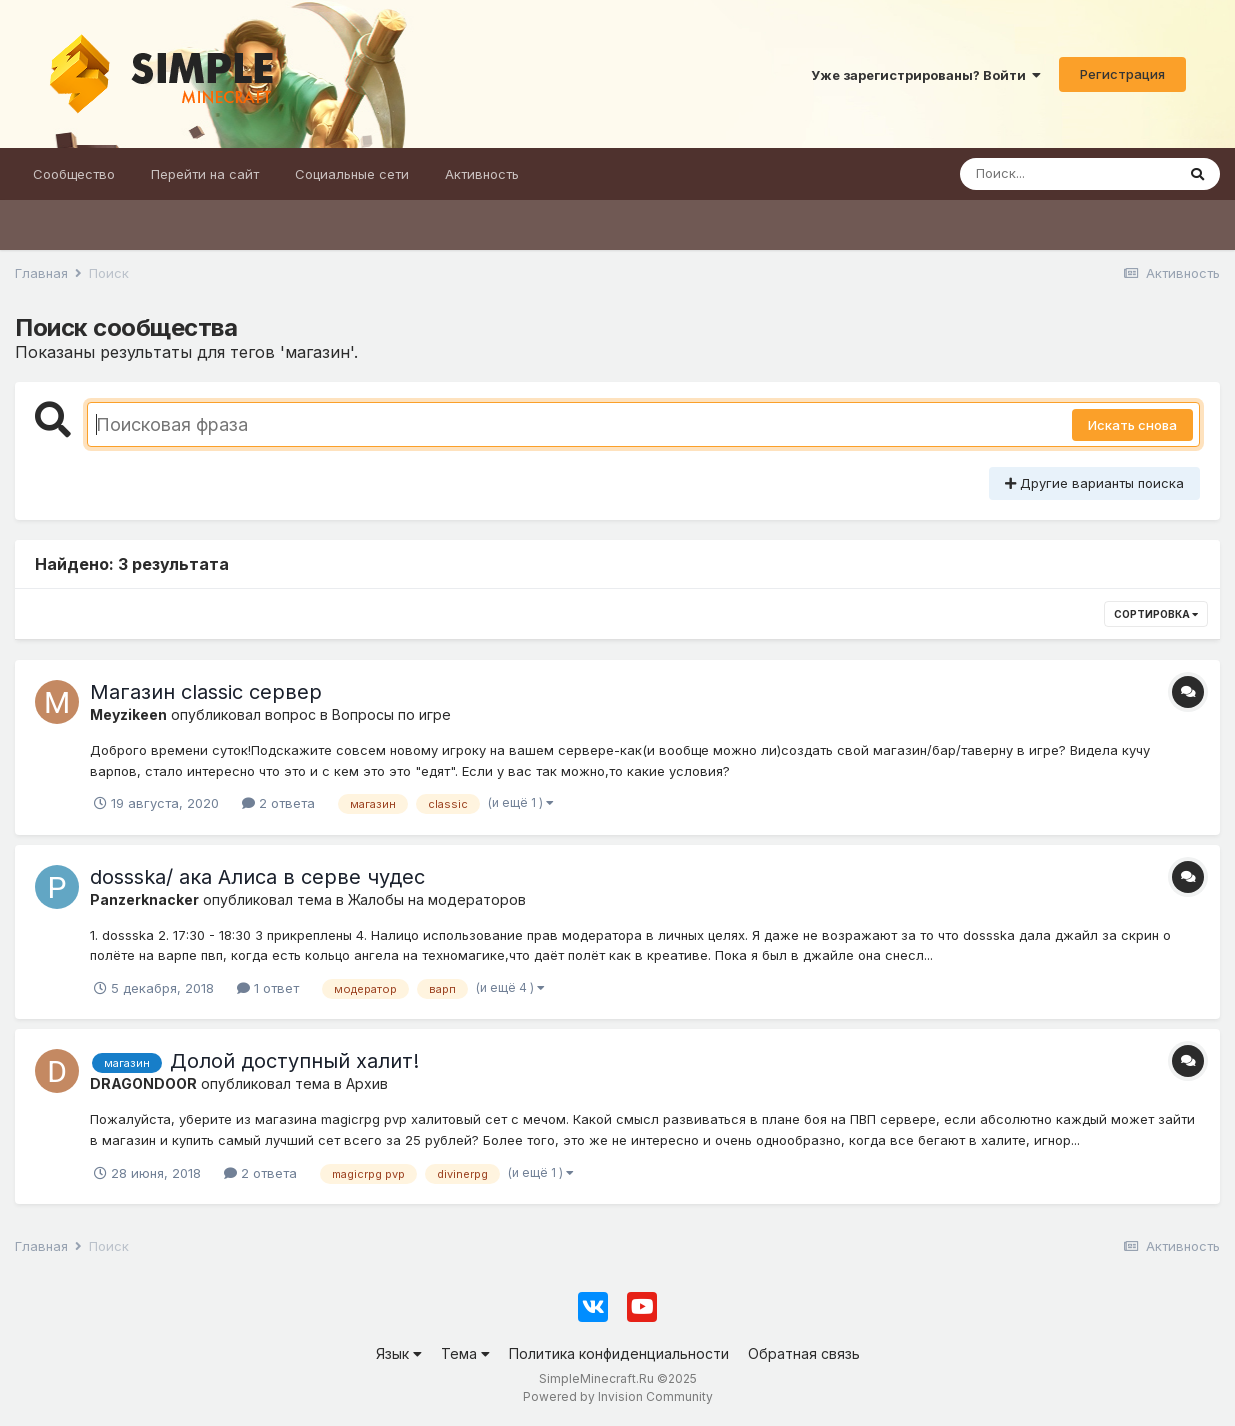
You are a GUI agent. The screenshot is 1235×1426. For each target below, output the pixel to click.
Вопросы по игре (391, 714)
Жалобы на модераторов (437, 899)
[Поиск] (1067, 174)
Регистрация (1122, 74)
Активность (482, 174)
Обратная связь (804, 1353)
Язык (399, 1353)
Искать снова (1132, 425)
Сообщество (74, 174)
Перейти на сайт (205, 174)
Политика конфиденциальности (619, 1353)
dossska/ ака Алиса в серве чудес (257, 877)
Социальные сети (352, 174)
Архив (367, 1083)
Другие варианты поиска (1094, 483)
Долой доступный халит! (294, 1061)
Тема (465, 1353)
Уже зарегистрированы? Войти (926, 75)
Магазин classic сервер (206, 692)
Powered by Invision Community (618, 1396)
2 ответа (278, 803)
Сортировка (1156, 614)
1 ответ (268, 988)
